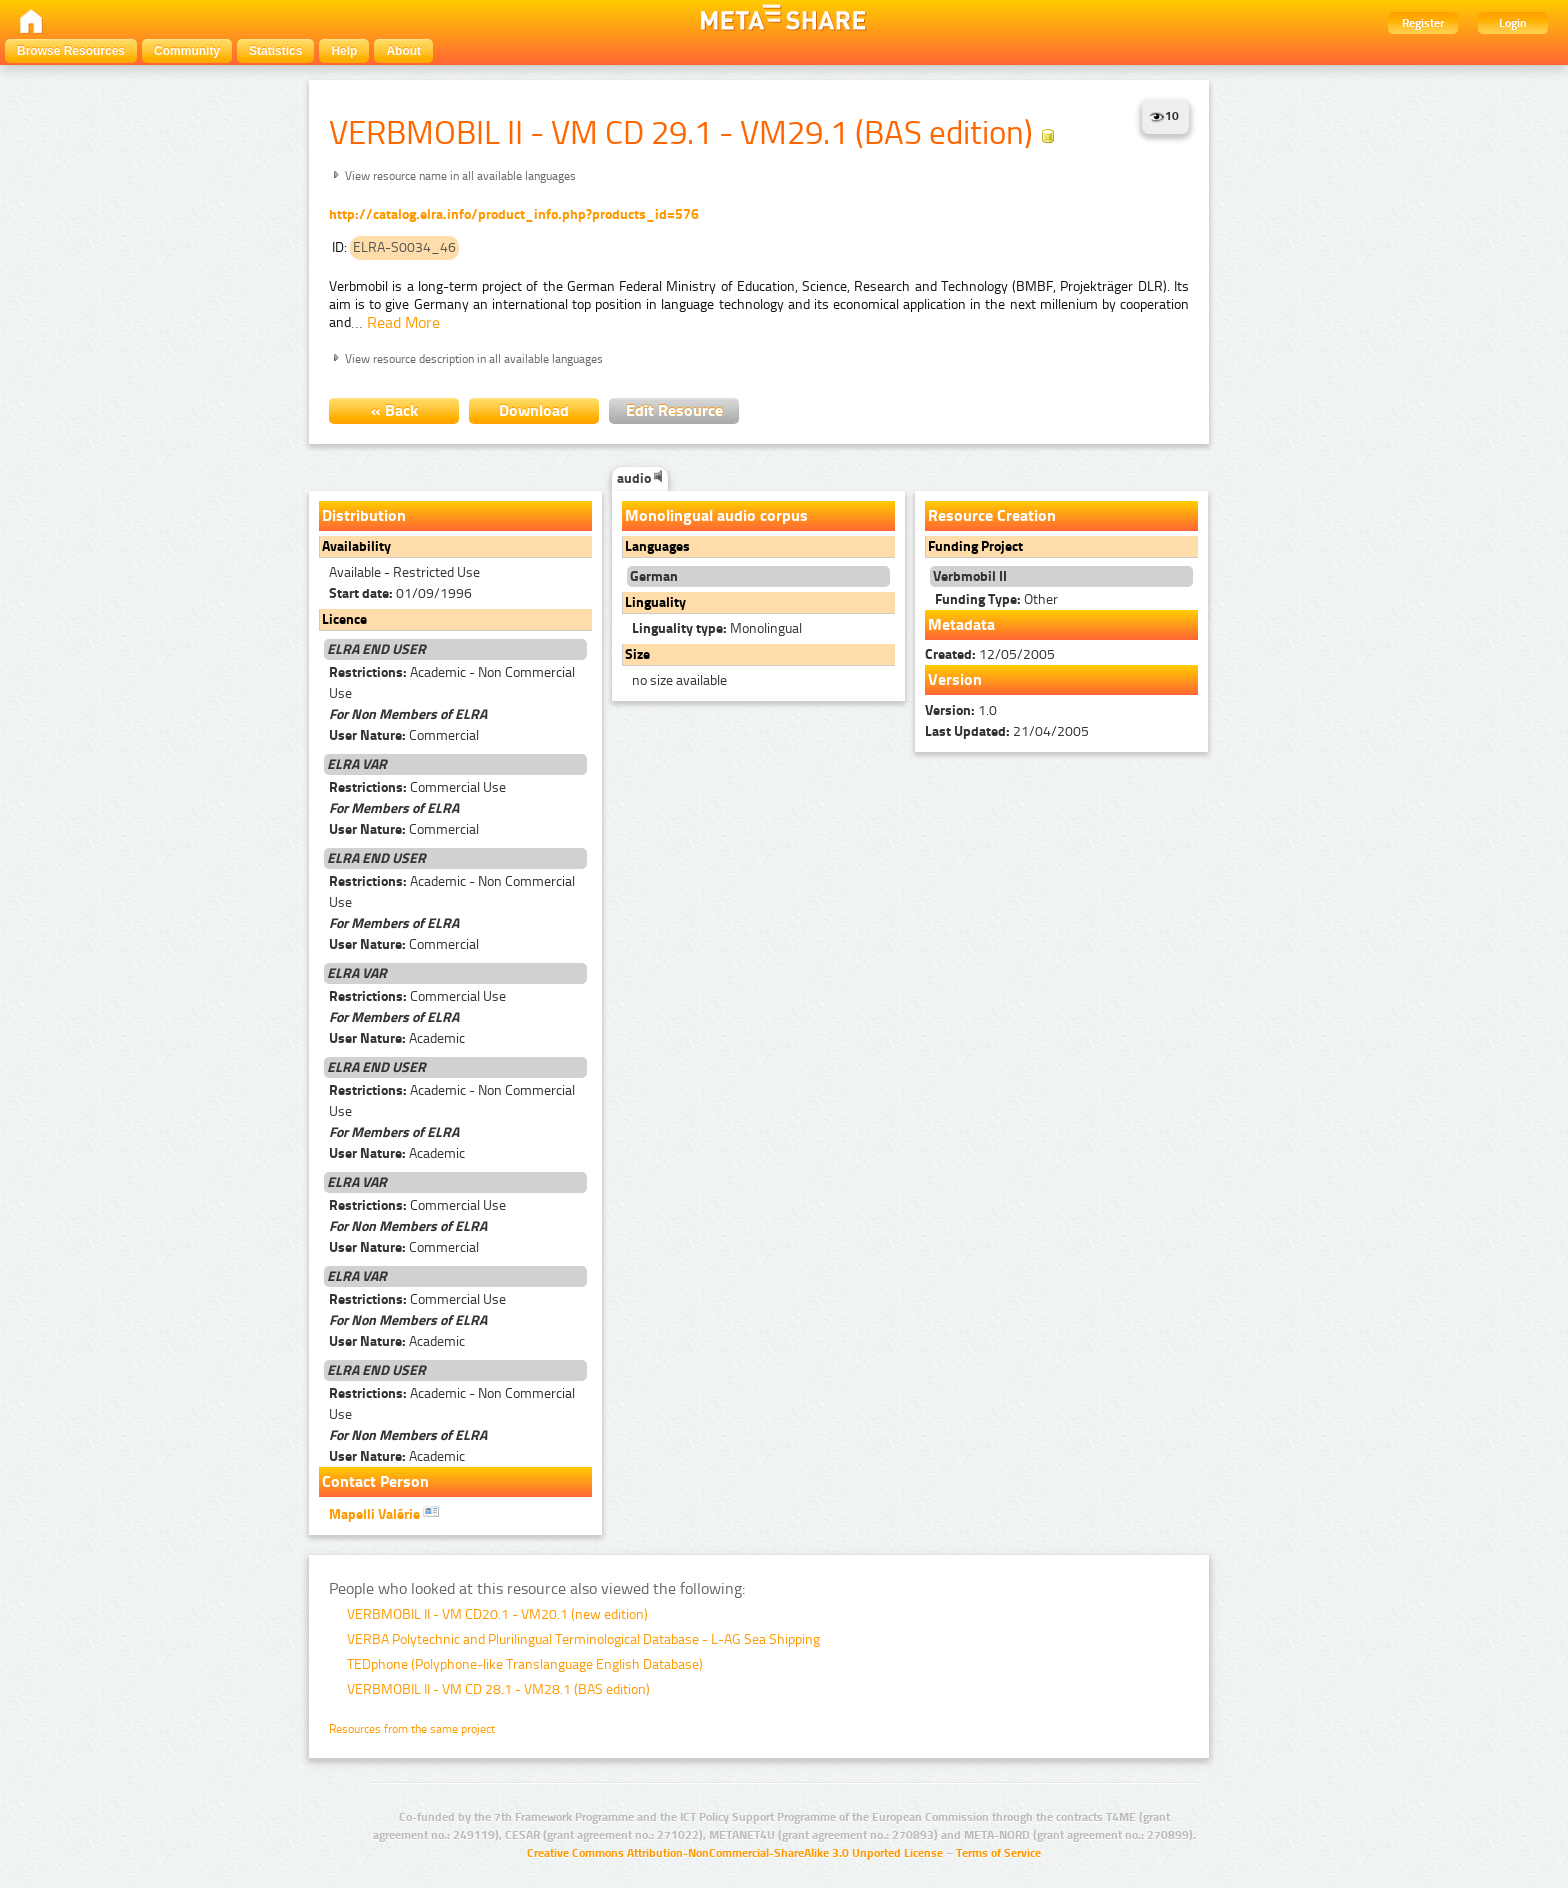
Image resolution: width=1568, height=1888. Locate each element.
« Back (394, 410)
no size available (679, 680)
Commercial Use (417, 787)
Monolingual (717, 628)
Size (637, 654)
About (403, 51)
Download (534, 410)
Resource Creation (992, 515)
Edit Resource (674, 410)
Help (344, 51)
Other (996, 599)
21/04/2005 (1007, 731)
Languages (657, 546)
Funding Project (975, 546)
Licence (344, 619)
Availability (356, 546)
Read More (403, 322)
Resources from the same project (412, 1729)
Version (955, 679)
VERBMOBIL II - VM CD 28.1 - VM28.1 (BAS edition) (498, 1689)
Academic (397, 1038)
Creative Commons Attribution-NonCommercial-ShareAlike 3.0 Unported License (735, 1853)
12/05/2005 (990, 654)
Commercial (404, 735)
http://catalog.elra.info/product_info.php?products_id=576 (514, 214)
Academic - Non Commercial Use (452, 683)
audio (640, 478)
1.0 (961, 710)
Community (187, 51)
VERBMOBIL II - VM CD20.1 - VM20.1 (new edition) (497, 1614)
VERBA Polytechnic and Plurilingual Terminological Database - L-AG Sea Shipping (583, 1639)
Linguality (655, 602)
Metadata (961, 624)
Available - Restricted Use (404, 572)
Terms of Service (998, 1853)
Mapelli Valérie (384, 1513)
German (654, 576)
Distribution (364, 515)
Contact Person (375, 1481)
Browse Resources (71, 51)
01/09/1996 (400, 593)
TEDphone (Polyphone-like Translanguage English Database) (525, 1664)
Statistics (275, 51)
